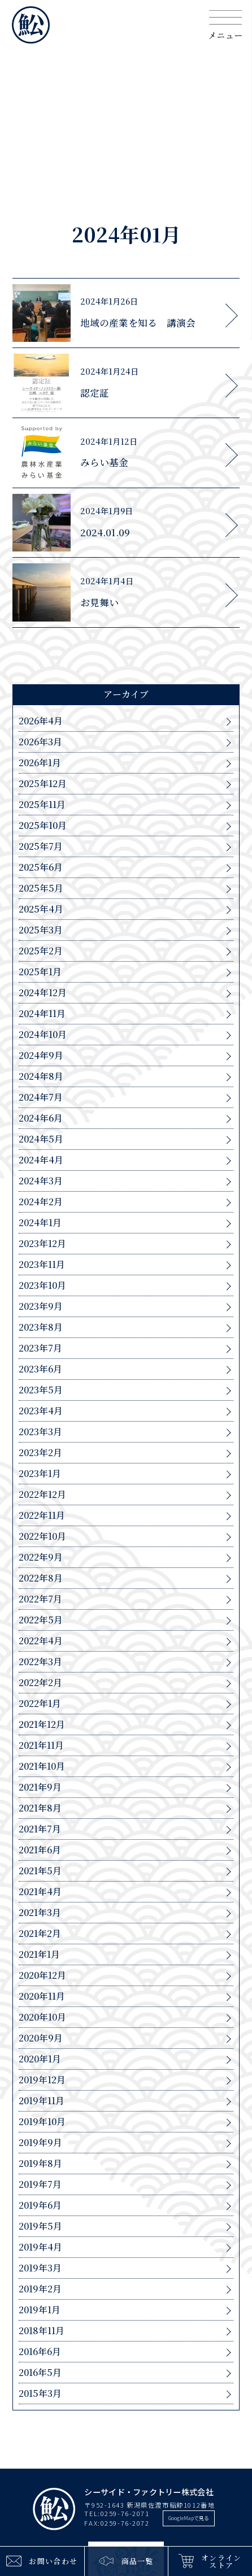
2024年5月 (41, 1139)
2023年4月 (41, 1410)
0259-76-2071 (125, 2513)
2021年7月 (40, 1829)
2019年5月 (40, 2226)
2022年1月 (40, 1703)
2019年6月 (40, 2205)
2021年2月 (40, 1933)
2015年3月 (40, 2393)
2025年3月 (41, 930)
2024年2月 (41, 1201)
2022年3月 (40, 1661)
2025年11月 (42, 804)
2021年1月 (39, 1954)
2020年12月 (42, 1975)
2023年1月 (40, 1473)
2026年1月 (40, 762)
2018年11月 (41, 2330)
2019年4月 (40, 2247)
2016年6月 (40, 2351)
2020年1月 (40, 2059)
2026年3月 (40, 741)
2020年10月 (42, 2017)
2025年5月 (41, 888)
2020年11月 (42, 1996)
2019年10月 (42, 2121)
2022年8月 (41, 1578)
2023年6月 (40, 1369)
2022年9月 (41, 1557)
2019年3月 (40, 2268)
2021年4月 (40, 1891)
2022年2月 (40, 1682)
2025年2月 (41, 950)
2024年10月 (43, 1034)
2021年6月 (40, 1849)
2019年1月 (39, 2309)
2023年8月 (41, 1327)
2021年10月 (42, 1766)
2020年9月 (41, 2038)
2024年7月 (41, 1097)
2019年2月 (40, 2288)
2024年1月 (40, 1222)
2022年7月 (40, 1599)
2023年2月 (40, 1452)
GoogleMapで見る (188, 2518)
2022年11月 (42, 1515)
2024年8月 (41, 1076)
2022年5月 (41, 1619)
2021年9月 (40, 1787)
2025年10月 (43, 825)
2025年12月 (43, 783)
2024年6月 (41, 1118)
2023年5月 (41, 1390)
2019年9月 (40, 2142)
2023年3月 (40, 1431)
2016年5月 (40, 2372)
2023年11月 (42, 1264)
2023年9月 (41, 1306)
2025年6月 (41, 867)
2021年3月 (40, 1912)
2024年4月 (41, 1160)
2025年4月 (41, 909)
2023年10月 (42, 1285)
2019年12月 (42, 2079)
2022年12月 (42, 1494)
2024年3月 (41, 1180)
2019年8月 (40, 2163)
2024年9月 (41, 1055)
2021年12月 (42, 1724)
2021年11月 (41, 1745)
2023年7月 (40, 1348)
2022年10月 (42, 1536)
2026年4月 (41, 721)
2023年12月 (42, 1243)
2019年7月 (40, 2184)
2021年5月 (40, 1870)
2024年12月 (43, 992)
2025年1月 (40, 971)
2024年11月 (42, 1013)
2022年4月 (41, 1640)
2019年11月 (41, 2100)
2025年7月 (41, 846)
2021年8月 (40, 1808)
